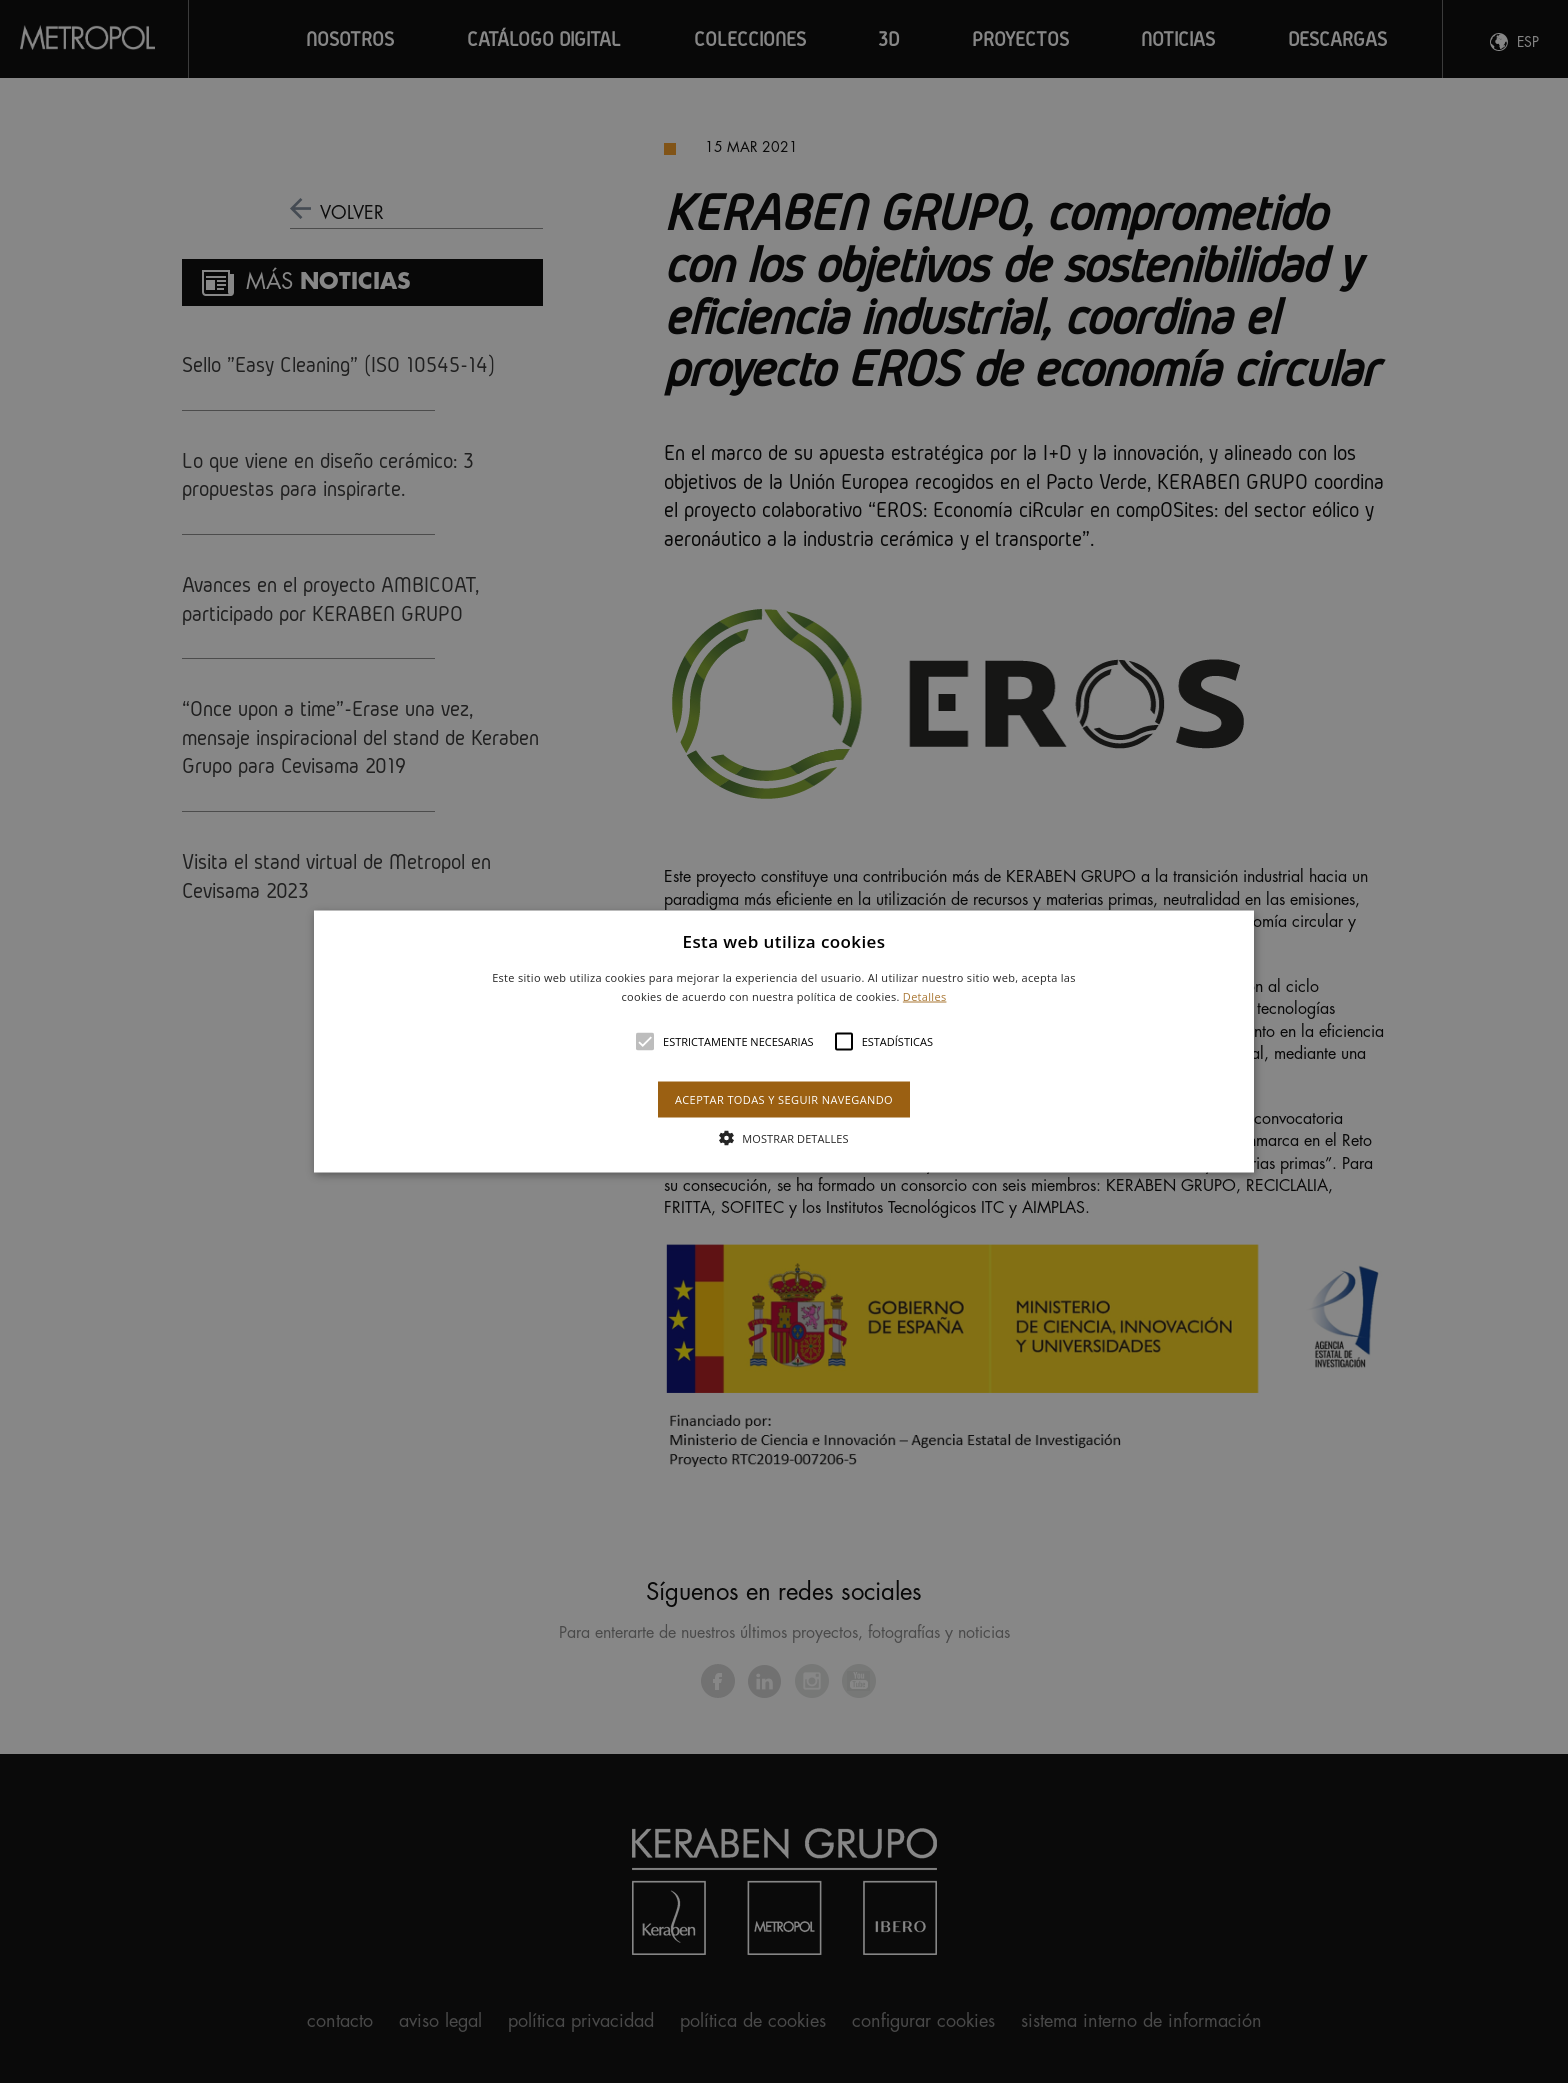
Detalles (925, 996)
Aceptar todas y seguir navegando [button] (784, 1099)
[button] (784, 1041)
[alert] (784, 1041)
